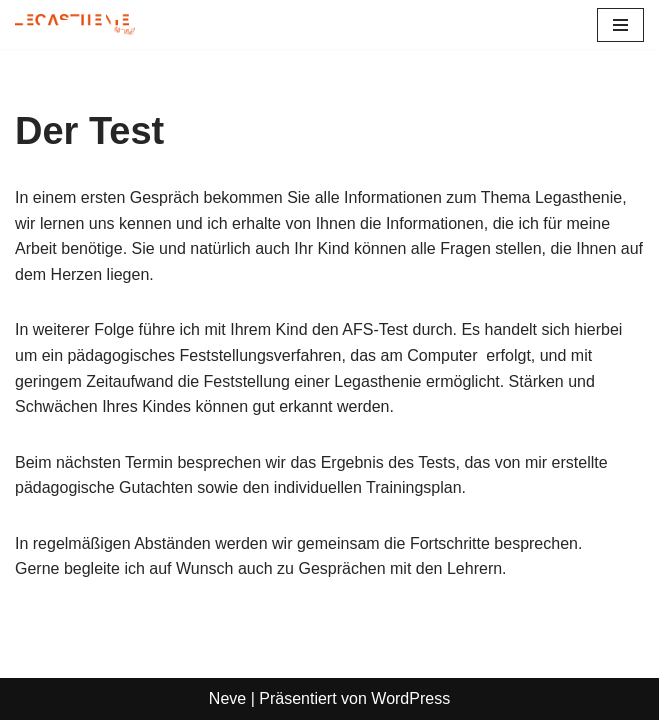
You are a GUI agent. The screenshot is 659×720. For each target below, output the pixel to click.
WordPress (410, 698)
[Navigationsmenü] (620, 25)
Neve (227, 698)
